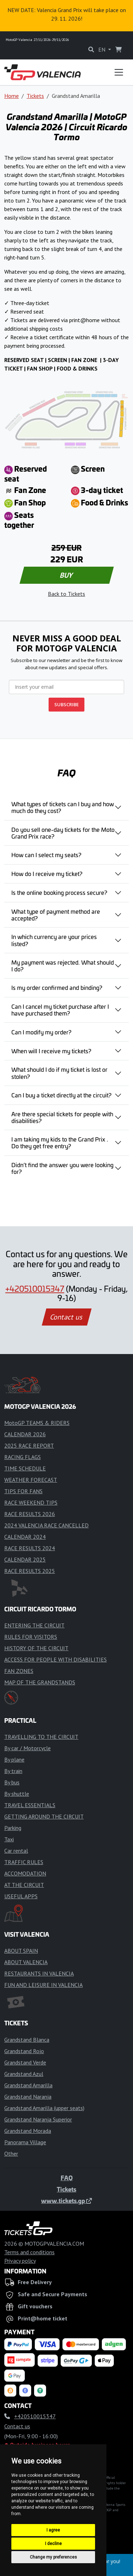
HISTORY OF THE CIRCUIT (36, 1648)
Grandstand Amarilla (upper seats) (44, 2107)
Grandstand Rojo (24, 2051)
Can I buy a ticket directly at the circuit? (61, 1095)
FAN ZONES (18, 1670)
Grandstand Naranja (27, 2096)
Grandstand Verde (25, 2062)
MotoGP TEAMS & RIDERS (37, 1422)
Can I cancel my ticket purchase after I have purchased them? (60, 1009)
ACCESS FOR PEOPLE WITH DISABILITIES (55, 1659)
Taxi (9, 1839)
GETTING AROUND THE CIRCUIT (44, 1816)
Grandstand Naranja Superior (38, 2119)
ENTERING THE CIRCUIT (34, 1625)
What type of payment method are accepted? (55, 914)
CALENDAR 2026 (25, 1434)
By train (13, 1770)
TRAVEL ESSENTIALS (29, 1805)
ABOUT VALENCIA (26, 1962)
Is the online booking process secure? (59, 892)
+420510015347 (34, 1288)
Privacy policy (20, 2260)
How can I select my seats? (46, 855)
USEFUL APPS (21, 1896)
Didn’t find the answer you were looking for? (62, 1168)
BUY (66, 575)
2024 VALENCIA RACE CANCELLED (46, 1525)
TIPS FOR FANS (23, 1491)
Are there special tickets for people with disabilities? (62, 1117)
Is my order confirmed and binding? (56, 987)
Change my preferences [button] (53, 2557)
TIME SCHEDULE (25, 1468)
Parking (12, 1827)
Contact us (66, 1317)
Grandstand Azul (23, 2073)
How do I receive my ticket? (46, 873)
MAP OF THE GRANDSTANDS (39, 1682)
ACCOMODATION (25, 1873)
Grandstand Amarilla (28, 2085)
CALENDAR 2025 (25, 1559)
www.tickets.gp (66, 2200)
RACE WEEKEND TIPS (30, 1502)
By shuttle (16, 1793)
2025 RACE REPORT (29, 1445)
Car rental (16, 1850)
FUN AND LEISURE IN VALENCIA (43, 1984)
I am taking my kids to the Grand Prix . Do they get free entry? (59, 1142)
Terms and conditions (29, 2252)
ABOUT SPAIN (21, 1950)
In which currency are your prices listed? (54, 940)
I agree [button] (53, 2530)
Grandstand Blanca (26, 2039)
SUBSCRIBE (66, 704)
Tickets (35, 95)
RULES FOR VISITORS (30, 1636)
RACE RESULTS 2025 (29, 1570)
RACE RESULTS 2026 (29, 1513)
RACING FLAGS (22, 1456)
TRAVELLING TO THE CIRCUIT (41, 1736)
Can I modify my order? (41, 1032)
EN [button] (102, 49)
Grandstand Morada (27, 2130)
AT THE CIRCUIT (24, 1884)
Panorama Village (25, 2142)
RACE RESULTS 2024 (29, 1548)
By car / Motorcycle (27, 1748)
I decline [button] (53, 2543)
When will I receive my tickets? (51, 1051)
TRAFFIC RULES (23, 1862)
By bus (12, 1782)
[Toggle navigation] (119, 72)
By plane (14, 1759)
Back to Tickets (66, 593)
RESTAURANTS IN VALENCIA (39, 1973)
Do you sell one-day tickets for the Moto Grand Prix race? (63, 832)
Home (11, 95)
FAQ (67, 2177)
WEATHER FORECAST (30, 1479)
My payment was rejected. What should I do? (62, 965)
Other (11, 2153)
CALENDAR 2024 (25, 1536)
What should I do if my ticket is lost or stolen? (59, 1072)
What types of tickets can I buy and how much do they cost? (62, 807)
